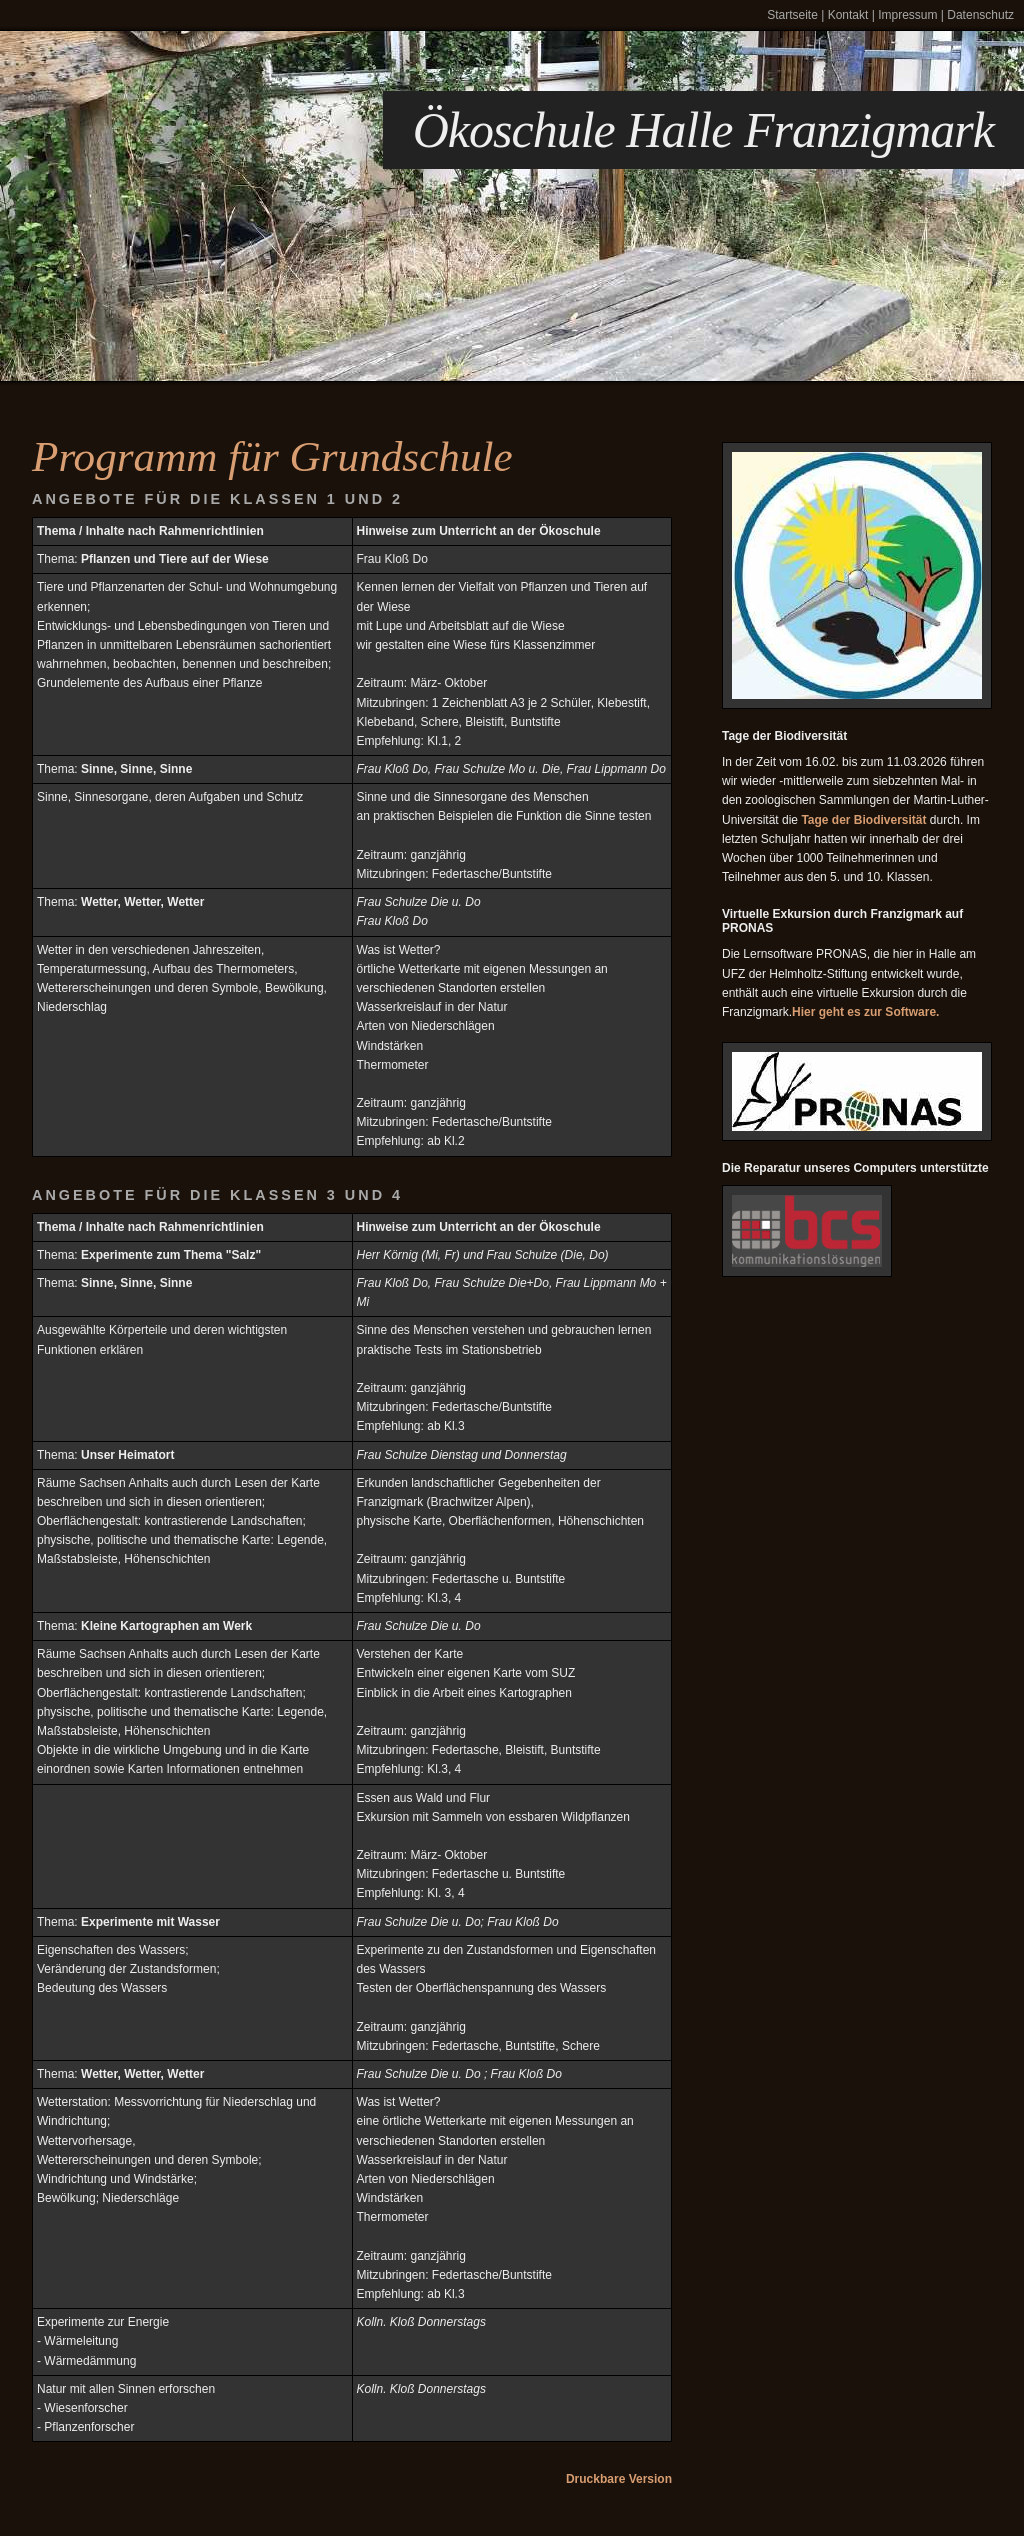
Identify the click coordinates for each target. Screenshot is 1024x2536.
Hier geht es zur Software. (865, 1012)
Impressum (907, 15)
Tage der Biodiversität (863, 820)
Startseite (792, 15)
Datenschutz (980, 15)
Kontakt (848, 15)
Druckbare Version (619, 2479)
